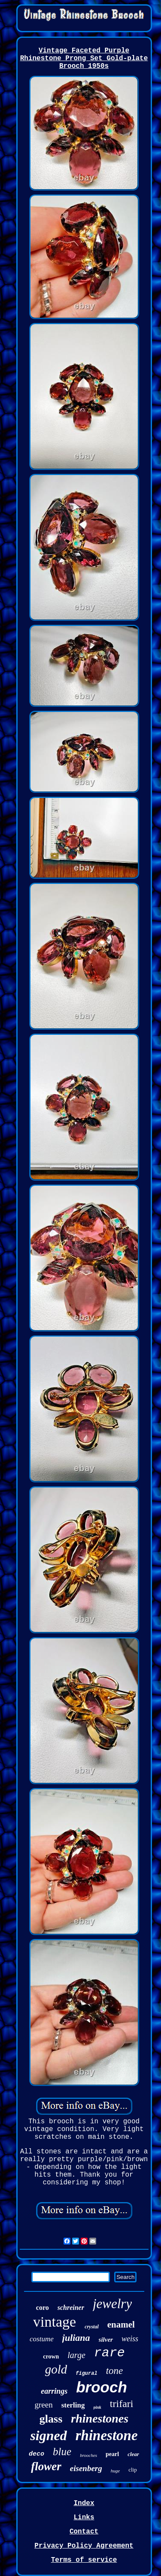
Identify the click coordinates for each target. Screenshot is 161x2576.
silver (106, 2339)
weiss (130, 2338)
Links (83, 2517)
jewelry (112, 2303)
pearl (112, 2454)
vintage (54, 2322)
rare (109, 2353)
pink (97, 2407)
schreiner (71, 2307)
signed (48, 2435)
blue (62, 2451)
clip (132, 2469)
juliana (76, 2337)
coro (42, 2307)
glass (50, 2419)
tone (114, 2370)
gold (56, 2369)
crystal (92, 2327)
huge (115, 2470)
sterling (73, 2405)
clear (133, 2454)
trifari (122, 2403)
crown (51, 2356)
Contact (84, 2532)
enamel (121, 2324)
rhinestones (99, 2418)
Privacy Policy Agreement (83, 2546)
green (44, 2404)
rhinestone (107, 2435)
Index (83, 2503)
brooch (101, 2387)
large (76, 2355)
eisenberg (86, 2468)
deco (36, 2454)
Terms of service (84, 2560)
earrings (54, 2391)
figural (86, 2374)
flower (46, 2466)
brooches (88, 2455)
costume (42, 2339)
